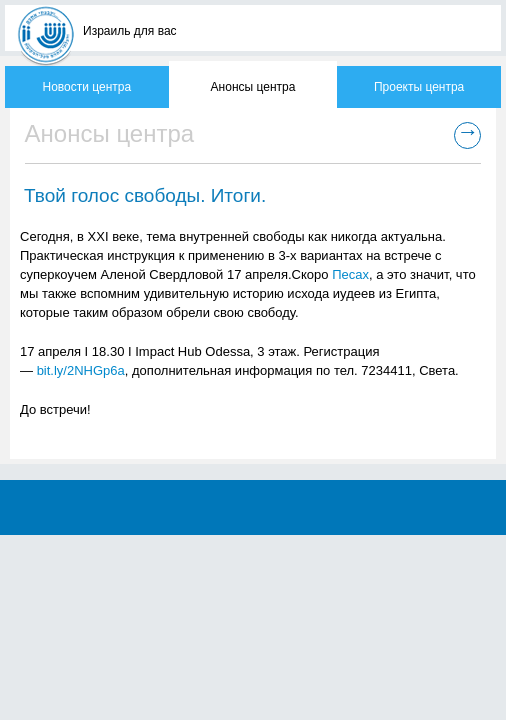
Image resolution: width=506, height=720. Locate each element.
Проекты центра (419, 87)
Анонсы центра (253, 87)
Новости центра (87, 87)
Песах (350, 274)
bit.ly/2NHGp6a (81, 370)
